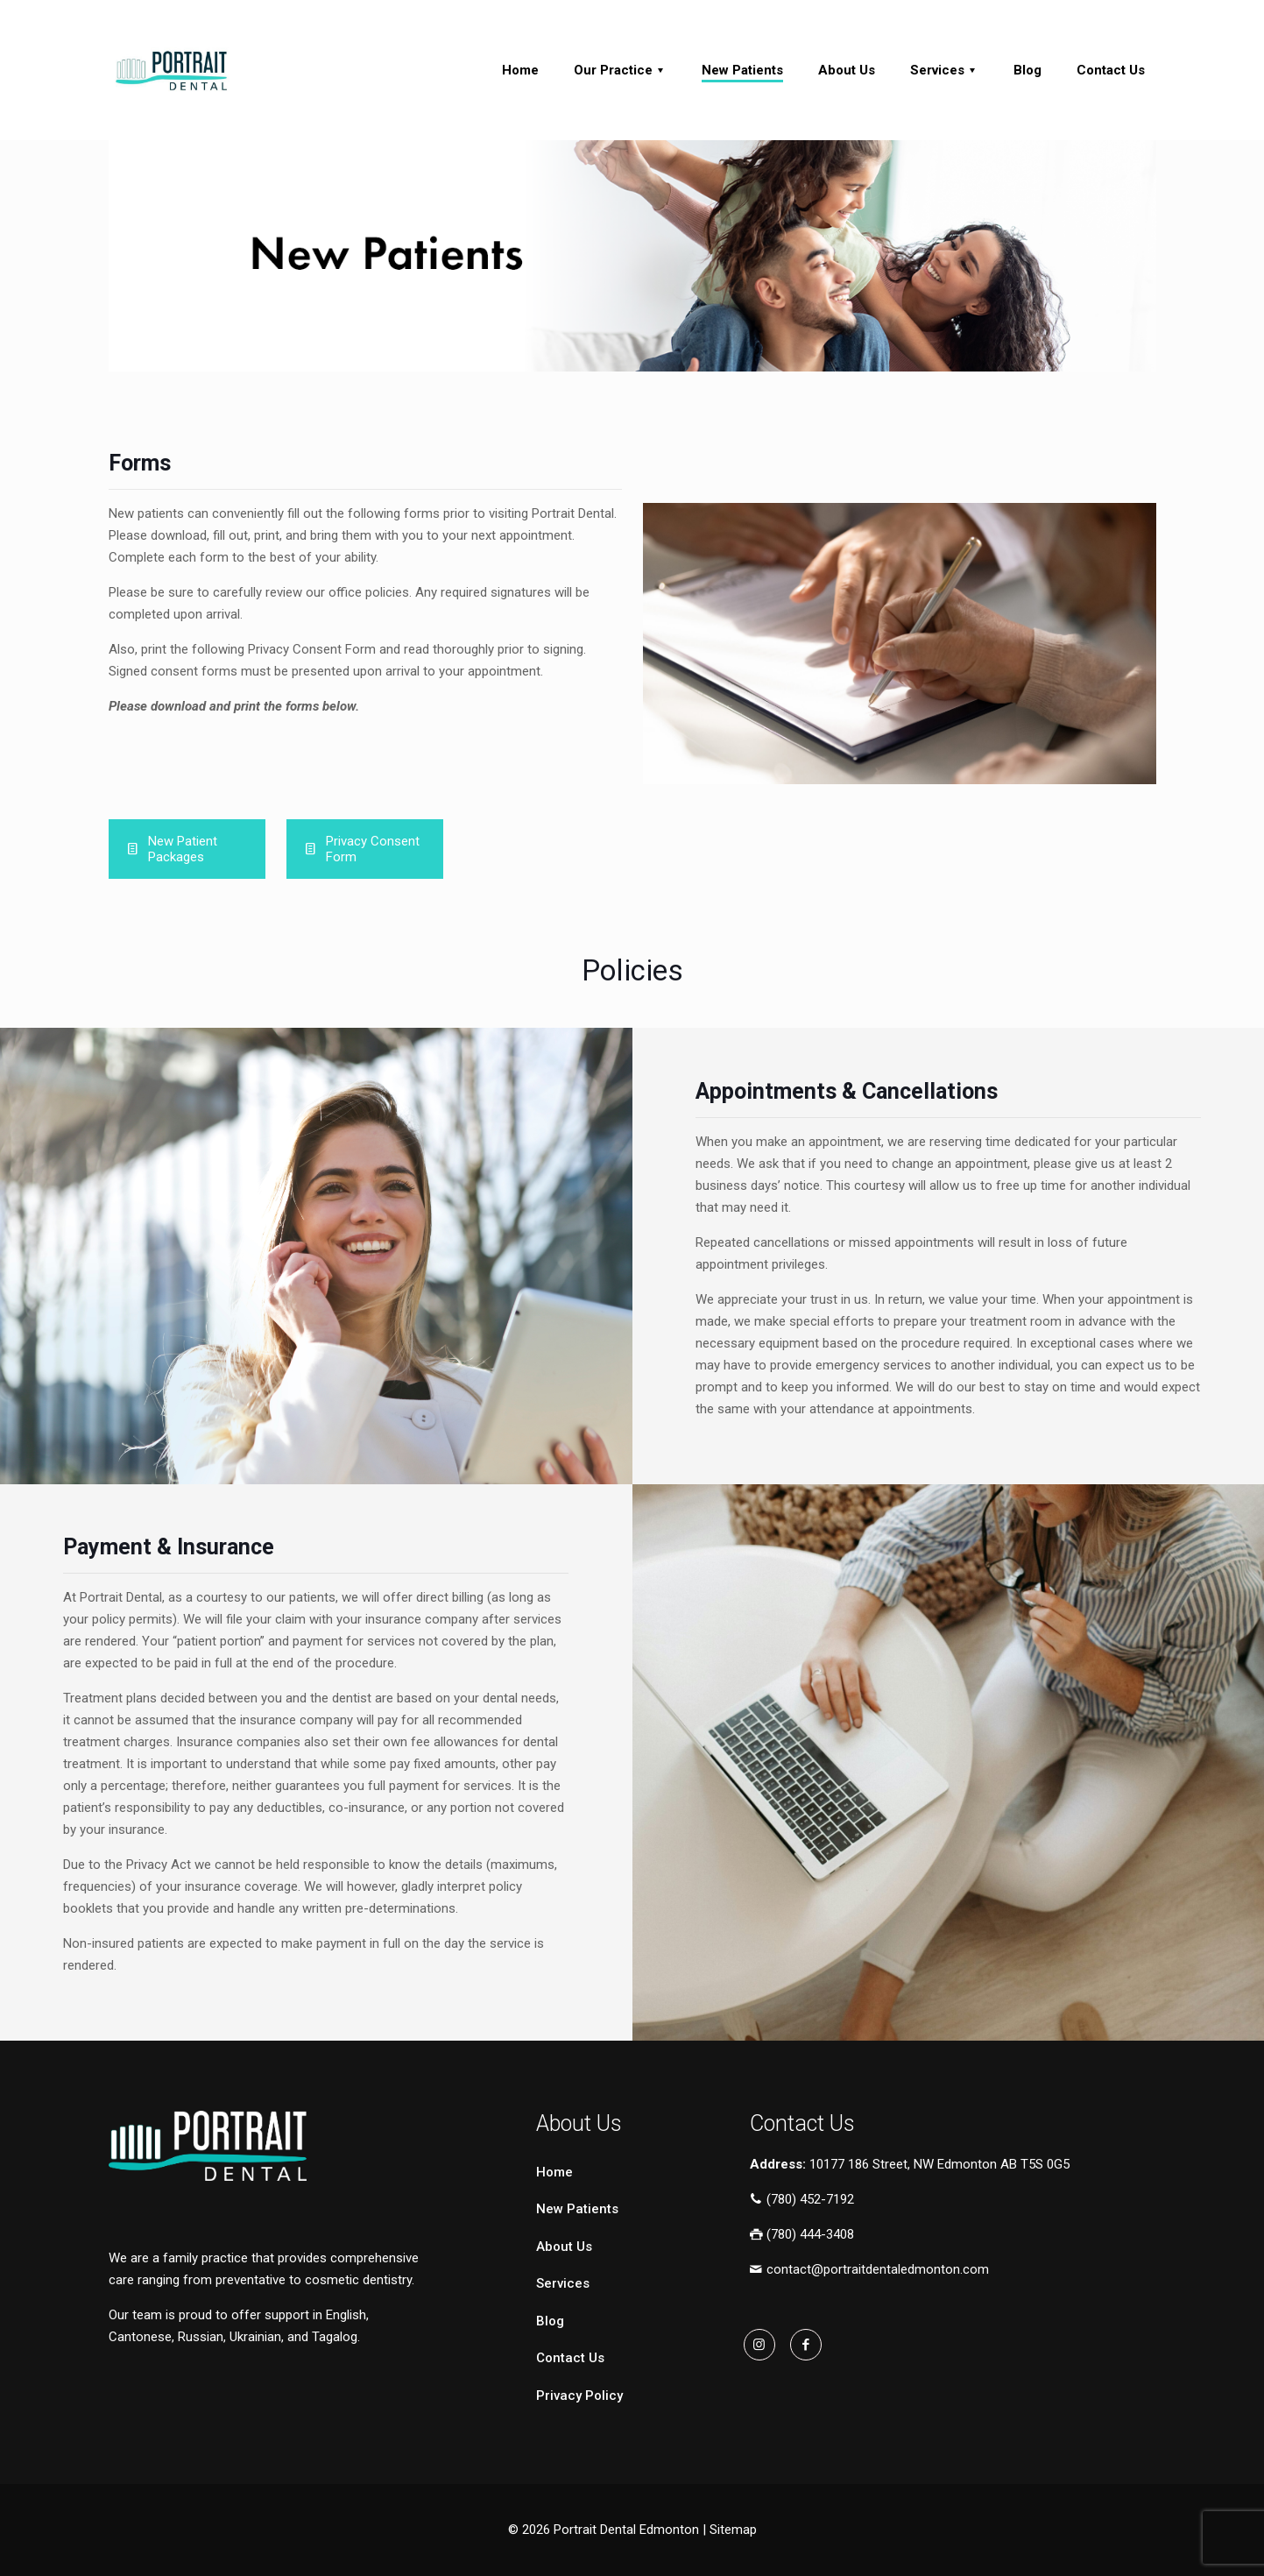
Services (563, 2283)
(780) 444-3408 (802, 2234)
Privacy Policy (579, 2395)
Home (554, 2172)
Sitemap (733, 2529)
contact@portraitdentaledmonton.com (869, 2270)
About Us (564, 2246)
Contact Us (570, 2358)
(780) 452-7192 (802, 2199)
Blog (550, 2321)
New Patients (577, 2209)
